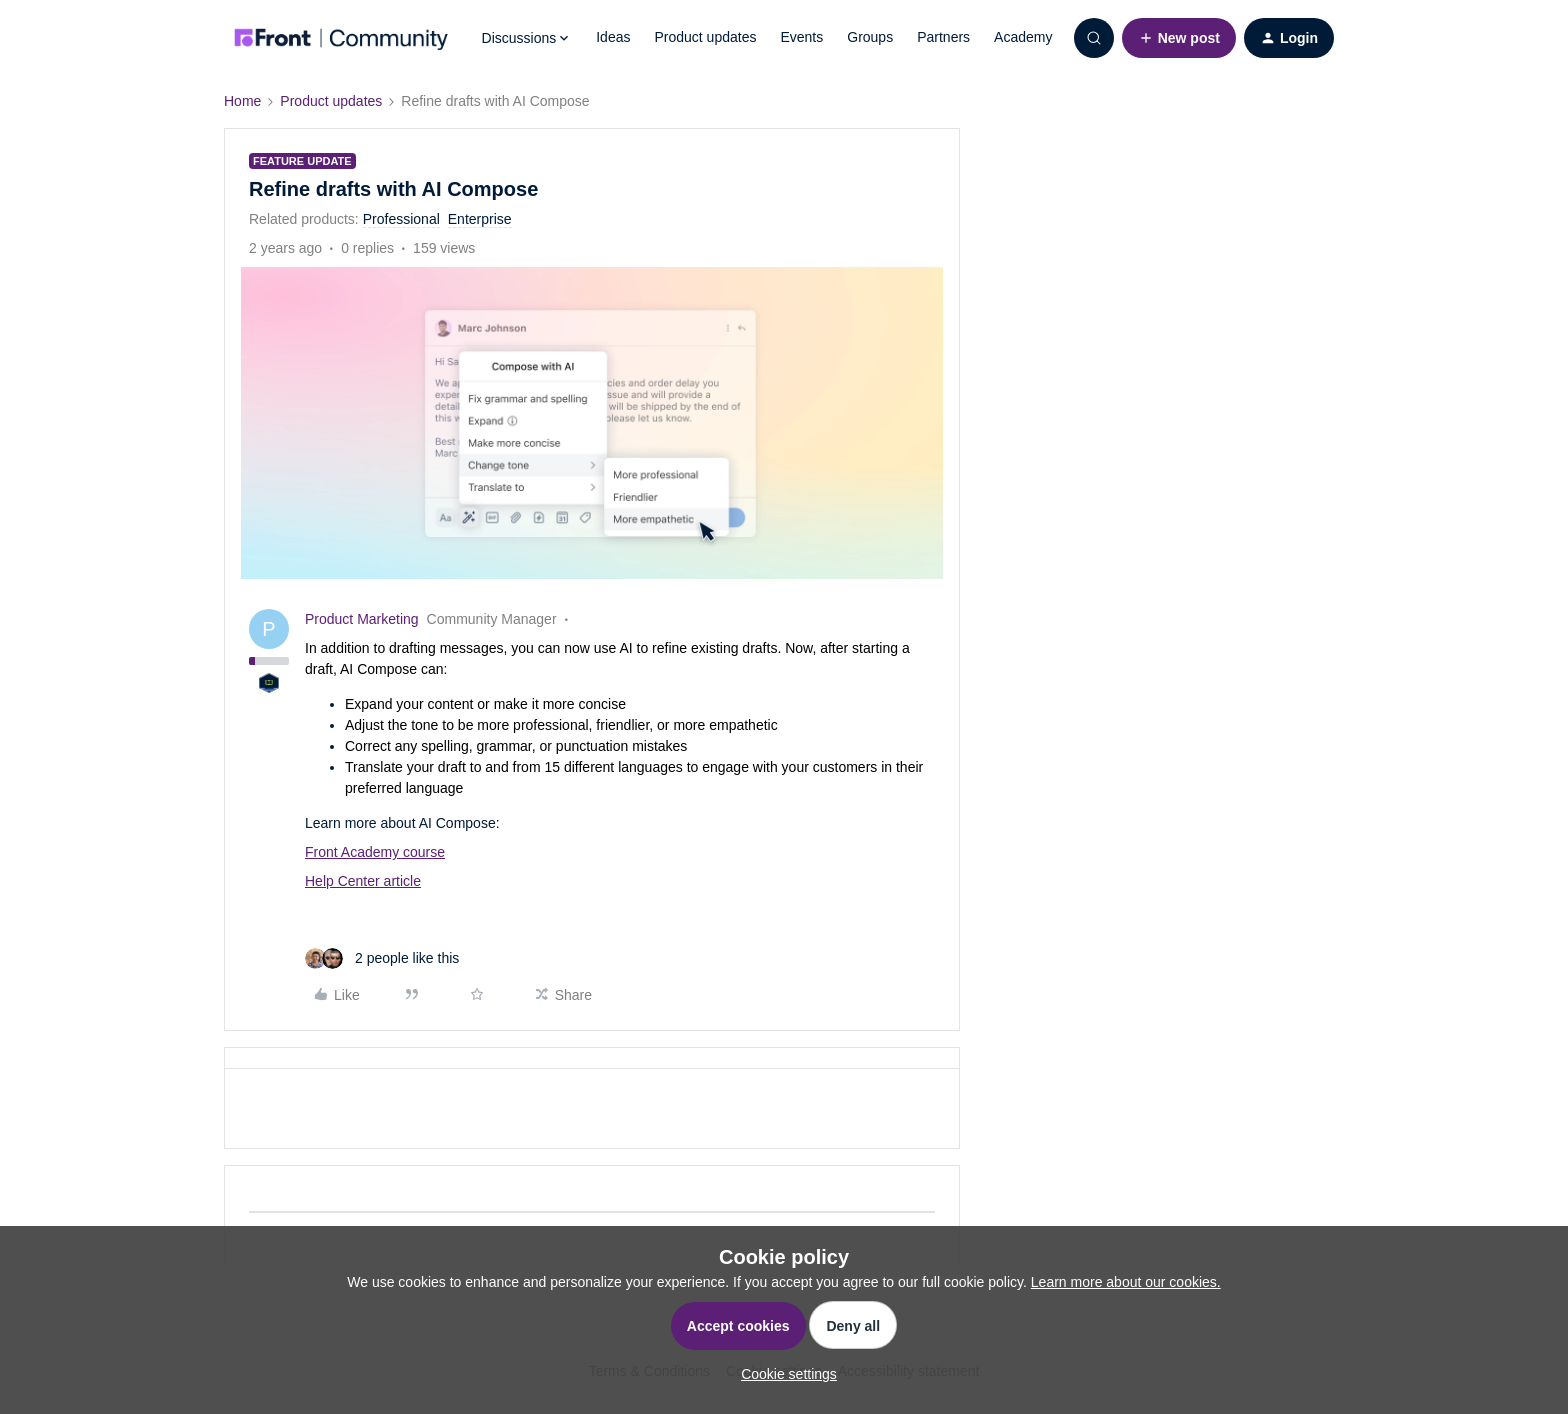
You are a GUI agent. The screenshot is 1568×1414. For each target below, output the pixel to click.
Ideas (613, 37)
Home (242, 101)
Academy (1023, 37)
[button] (1179, 38)
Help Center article (363, 881)
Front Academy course (375, 852)
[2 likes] (382, 958)
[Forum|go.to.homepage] (341, 38)
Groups (870, 37)
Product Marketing (362, 619)
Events (801, 37)
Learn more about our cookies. (1126, 1282)
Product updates (705, 37)
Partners (943, 37)
